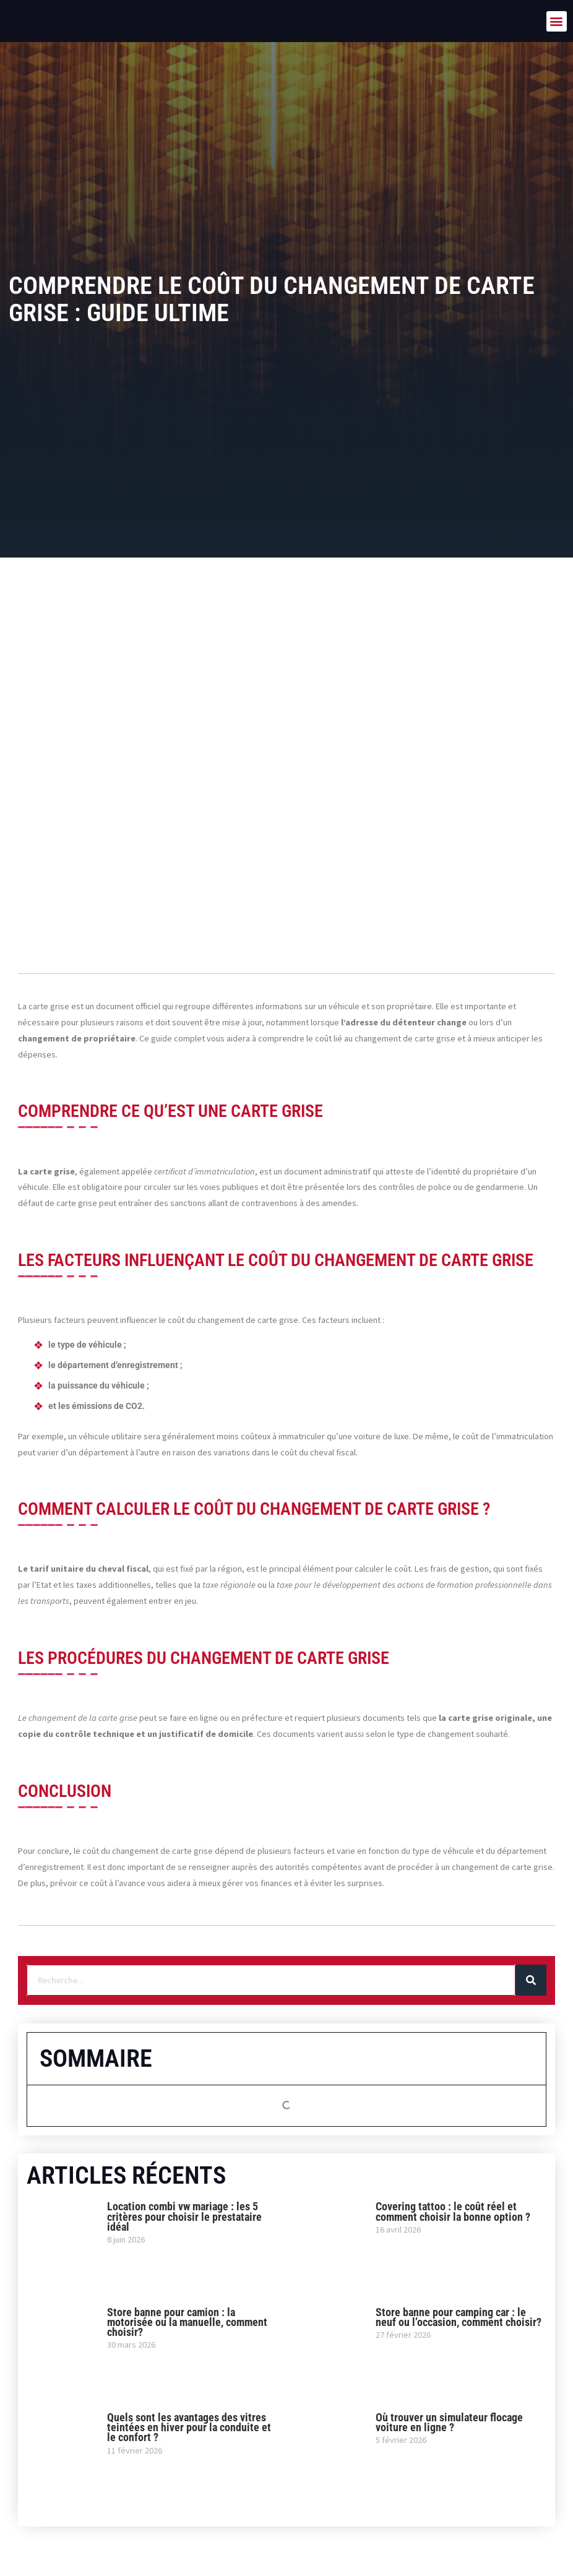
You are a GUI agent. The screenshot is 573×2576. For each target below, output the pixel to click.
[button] (556, 21)
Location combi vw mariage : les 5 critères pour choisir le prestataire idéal (184, 2216)
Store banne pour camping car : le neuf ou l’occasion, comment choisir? (458, 2317)
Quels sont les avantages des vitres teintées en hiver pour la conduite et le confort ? (189, 2427)
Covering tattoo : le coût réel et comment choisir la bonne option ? (453, 2211)
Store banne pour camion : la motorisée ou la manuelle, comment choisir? (187, 2322)
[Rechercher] (530, 1980)
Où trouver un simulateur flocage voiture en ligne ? (449, 2422)
